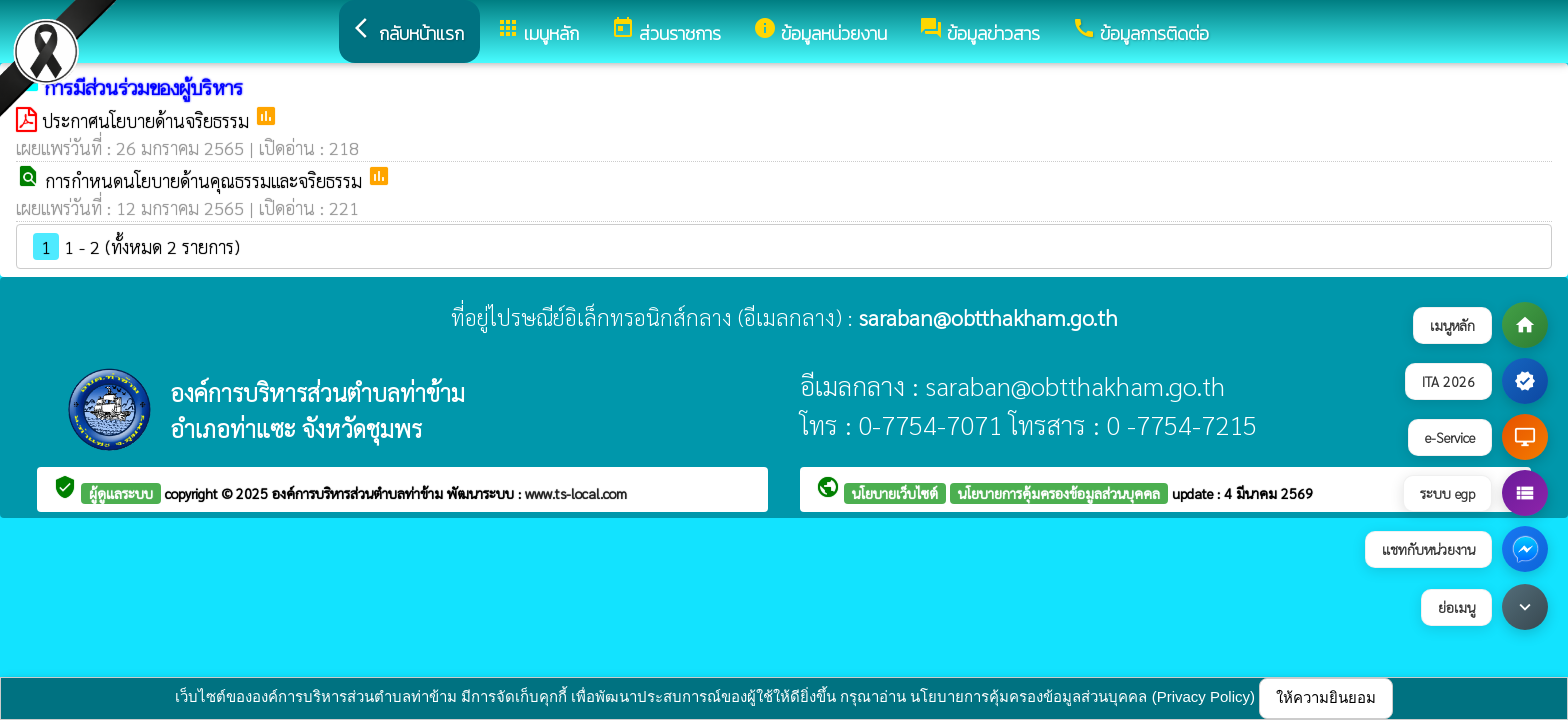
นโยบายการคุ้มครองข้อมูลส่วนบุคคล (1059, 493)
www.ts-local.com (576, 493)
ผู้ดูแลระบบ (121, 493)
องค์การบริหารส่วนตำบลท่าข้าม (359, 493)
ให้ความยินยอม (1326, 697)
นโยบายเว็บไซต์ (895, 493)
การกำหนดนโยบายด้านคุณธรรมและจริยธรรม (206, 180)
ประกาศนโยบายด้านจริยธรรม (148, 120)
